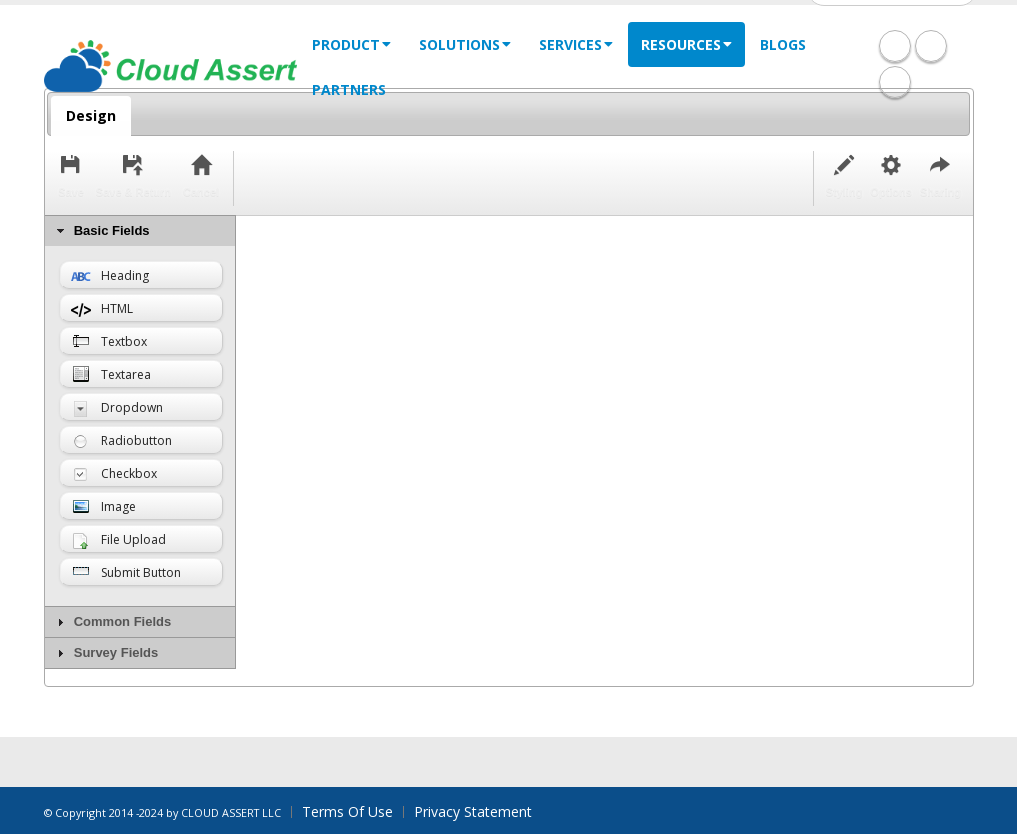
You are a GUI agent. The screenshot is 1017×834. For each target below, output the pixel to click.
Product (351, 44)
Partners (349, 89)
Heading (110, 275)
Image (103, 507)
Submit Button (126, 573)
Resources (686, 44)
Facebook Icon (895, 46)
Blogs (783, 44)
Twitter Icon (895, 82)
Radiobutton (121, 440)
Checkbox (114, 473)
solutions (465, 44)
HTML (102, 310)
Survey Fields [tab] (105, 653)
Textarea (111, 375)
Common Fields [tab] (112, 622)
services (576, 44)
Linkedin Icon (931, 46)
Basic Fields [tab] (101, 231)
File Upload (118, 540)
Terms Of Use (347, 811)
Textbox (109, 342)
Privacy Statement (473, 811)
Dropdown (117, 408)
